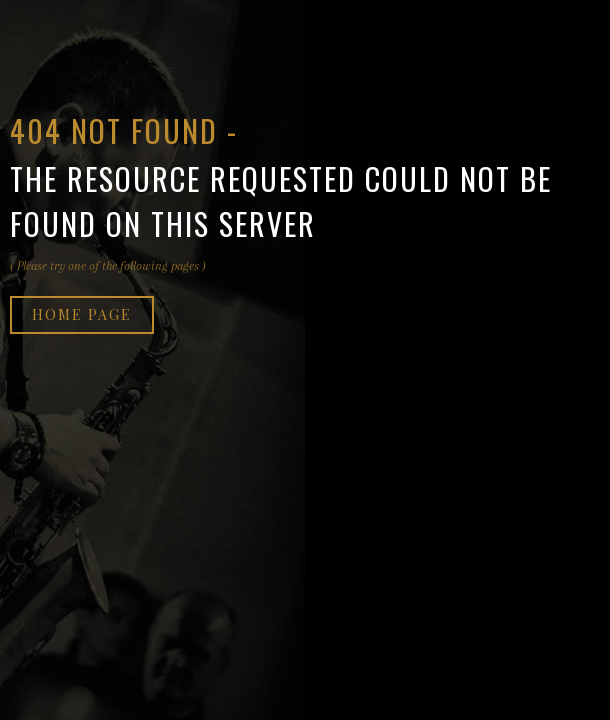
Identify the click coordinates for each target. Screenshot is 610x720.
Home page (82, 314)
